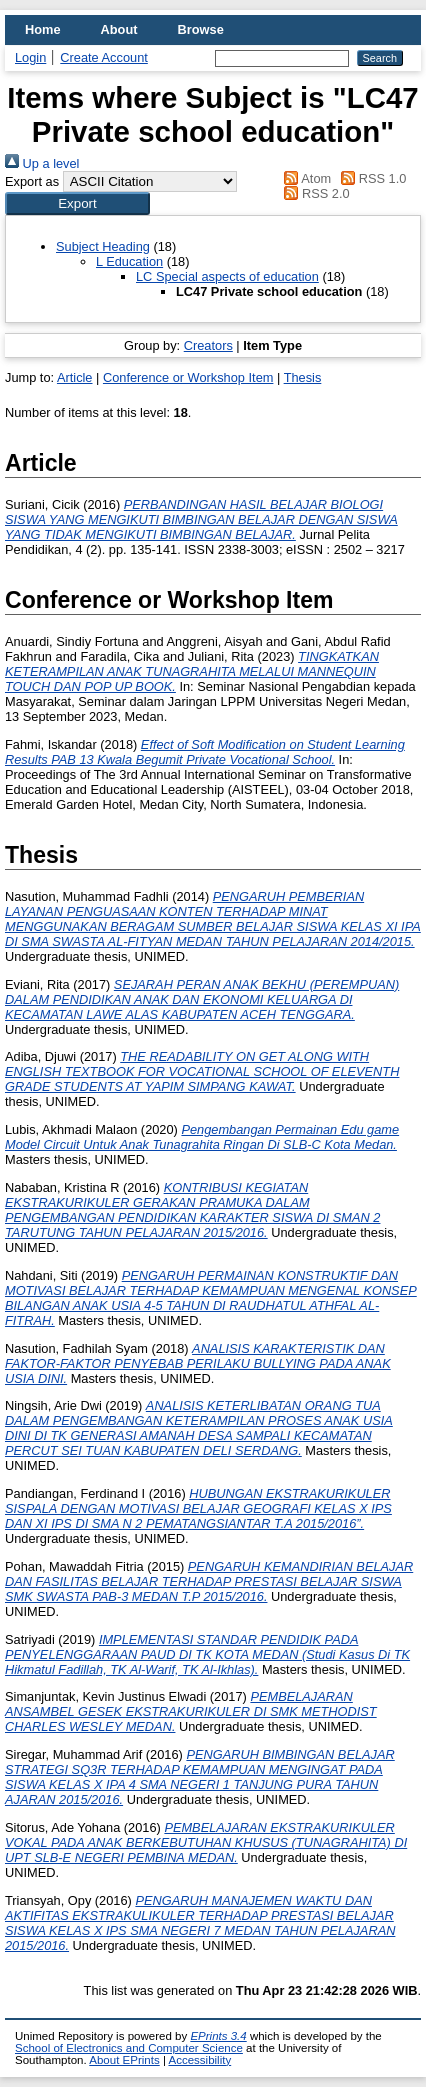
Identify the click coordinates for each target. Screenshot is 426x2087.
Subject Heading (103, 246)
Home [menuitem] (43, 29)
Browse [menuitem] (201, 29)
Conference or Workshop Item (188, 377)
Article (75, 377)
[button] (77, 203)
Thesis (303, 377)
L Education (129, 261)
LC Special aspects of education (227, 276)
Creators (208, 345)
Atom (304, 178)
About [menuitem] (119, 29)
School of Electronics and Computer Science (129, 2048)
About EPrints (124, 2060)
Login (30, 57)
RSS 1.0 (371, 178)
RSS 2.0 (314, 193)
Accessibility (199, 2060)
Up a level (42, 163)
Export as (32, 181)
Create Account (104, 57)
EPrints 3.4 (218, 2036)
